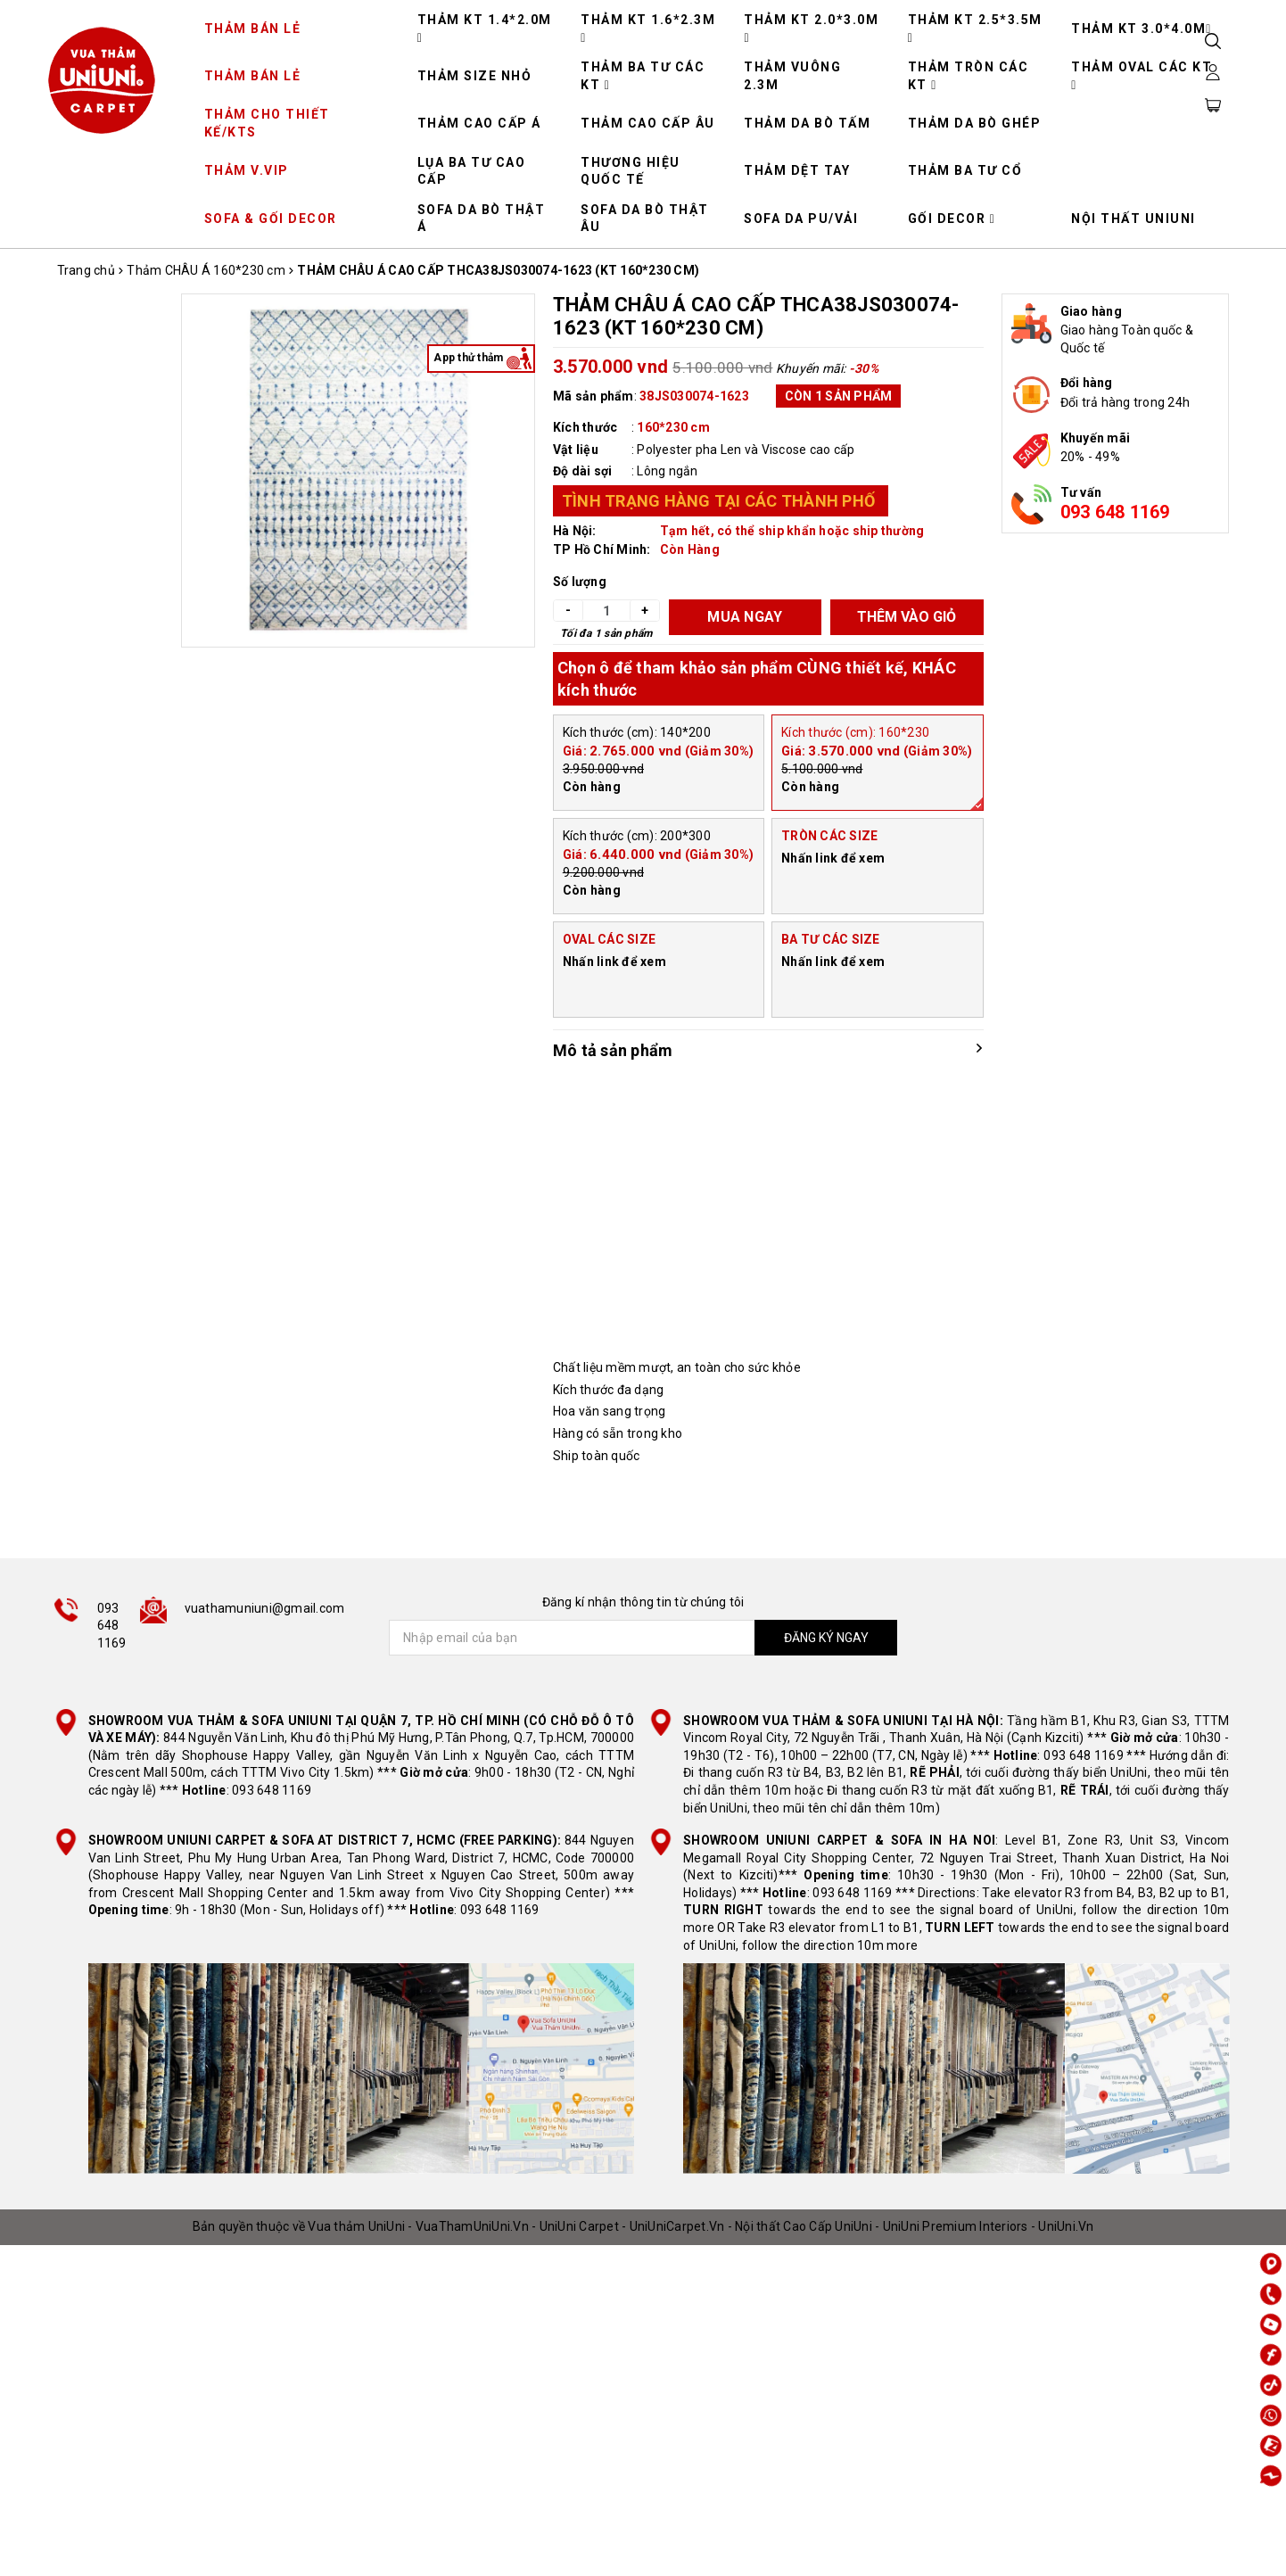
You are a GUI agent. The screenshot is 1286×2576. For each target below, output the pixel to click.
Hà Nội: (575, 531)
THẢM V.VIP (246, 170)
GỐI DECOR (952, 218)
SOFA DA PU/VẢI (801, 218)
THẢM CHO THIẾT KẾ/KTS (267, 123)
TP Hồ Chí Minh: (602, 549)
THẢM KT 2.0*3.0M (811, 28)
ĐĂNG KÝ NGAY (826, 1638)
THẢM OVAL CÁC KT (1141, 76)
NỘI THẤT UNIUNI (1133, 218)
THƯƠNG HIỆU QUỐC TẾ (630, 171)
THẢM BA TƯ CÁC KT (643, 76)
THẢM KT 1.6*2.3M (648, 28)
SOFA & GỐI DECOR (270, 218)
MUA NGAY (744, 616)
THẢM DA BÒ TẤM (807, 123)
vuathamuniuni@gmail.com (265, 1608)
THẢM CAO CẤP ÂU (648, 123)
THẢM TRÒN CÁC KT (968, 76)
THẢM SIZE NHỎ (474, 76)
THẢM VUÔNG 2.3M (792, 76)
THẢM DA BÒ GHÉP (975, 123)
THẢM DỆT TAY (797, 170)
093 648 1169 (1115, 512)
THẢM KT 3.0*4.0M (1141, 28)
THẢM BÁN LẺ (252, 28)
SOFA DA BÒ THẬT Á (481, 218)
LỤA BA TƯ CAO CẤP (471, 171)
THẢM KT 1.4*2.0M (484, 28)
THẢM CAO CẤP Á (479, 123)
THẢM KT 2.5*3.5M (975, 28)
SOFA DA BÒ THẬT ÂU (645, 218)
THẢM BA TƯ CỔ (965, 170)
